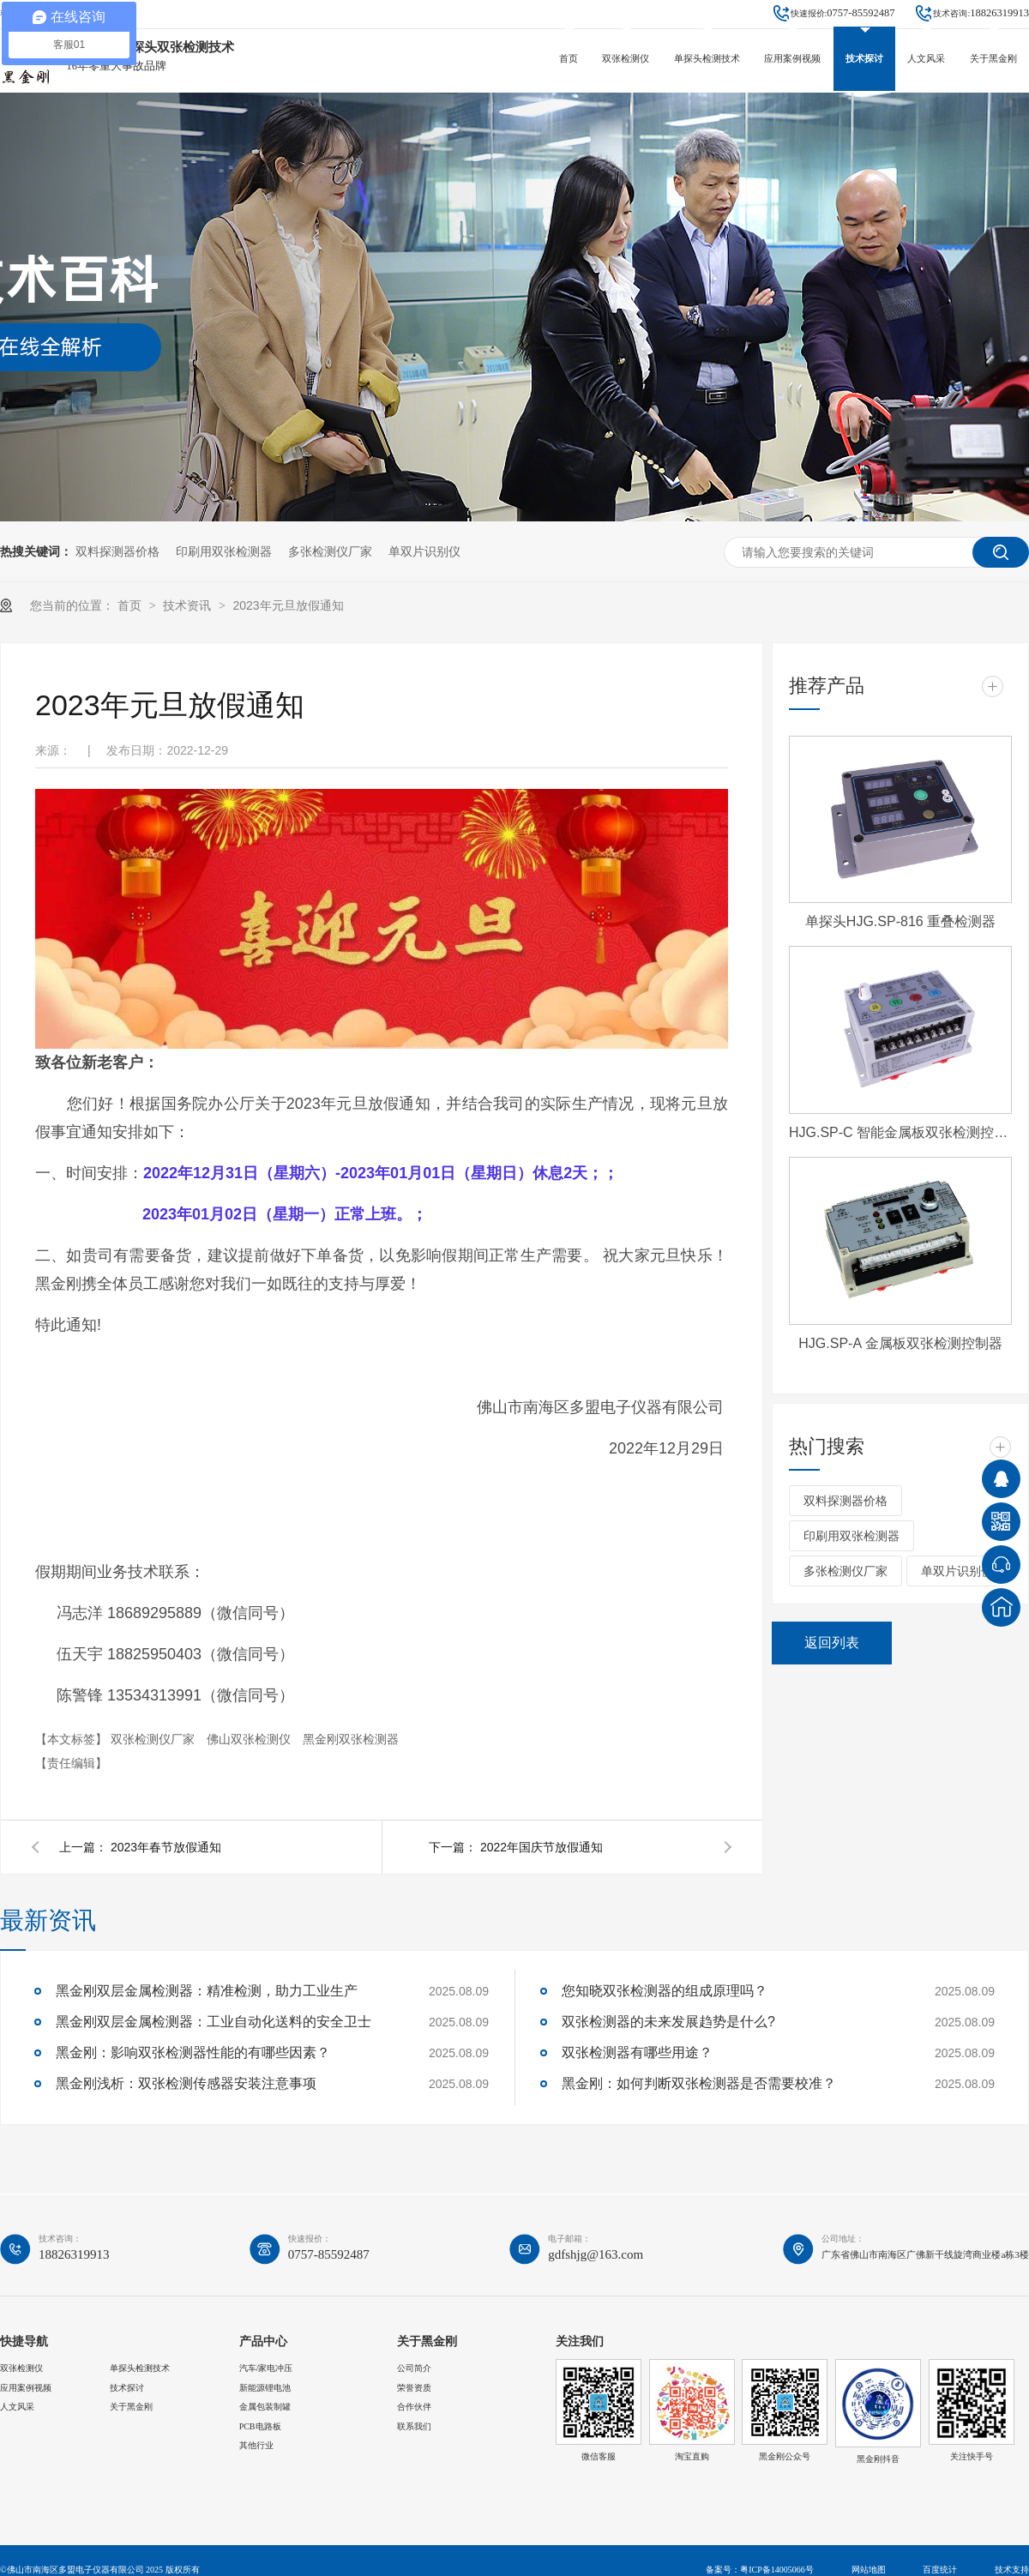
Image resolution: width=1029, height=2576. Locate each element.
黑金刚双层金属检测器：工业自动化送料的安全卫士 (213, 2021)
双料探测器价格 (117, 551)
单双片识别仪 (424, 551)
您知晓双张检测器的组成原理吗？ (664, 1990)
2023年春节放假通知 (166, 1847)
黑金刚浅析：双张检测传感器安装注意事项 (186, 2083)
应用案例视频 (792, 58)
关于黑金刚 (993, 58)
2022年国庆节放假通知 (541, 1847)
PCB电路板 (260, 2426)
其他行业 (256, 2445)
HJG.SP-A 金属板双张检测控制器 (900, 1343)
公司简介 (414, 2368)
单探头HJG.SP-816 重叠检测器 (900, 921)
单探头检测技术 (707, 58)
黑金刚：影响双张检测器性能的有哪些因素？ (193, 2052)
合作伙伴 (414, 2406)
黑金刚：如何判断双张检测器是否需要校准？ (699, 2083)
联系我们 (414, 2426)
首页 (568, 58)
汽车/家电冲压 (266, 2368)
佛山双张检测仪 (250, 1739)
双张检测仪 (625, 58)
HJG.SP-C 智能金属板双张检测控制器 (900, 1132)
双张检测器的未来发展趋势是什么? (668, 2021)
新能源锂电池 (265, 2387)
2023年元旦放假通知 (287, 605)
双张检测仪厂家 (154, 1739)
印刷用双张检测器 (224, 551)
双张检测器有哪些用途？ (637, 2052)
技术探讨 (864, 58)
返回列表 (831, 1642)
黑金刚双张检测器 (351, 1739)
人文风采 (926, 58)
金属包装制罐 (265, 2406)
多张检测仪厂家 (330, 551)
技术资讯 (188, 605)
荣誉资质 (414, 2387)
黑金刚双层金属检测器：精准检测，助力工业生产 (207, 1990)
